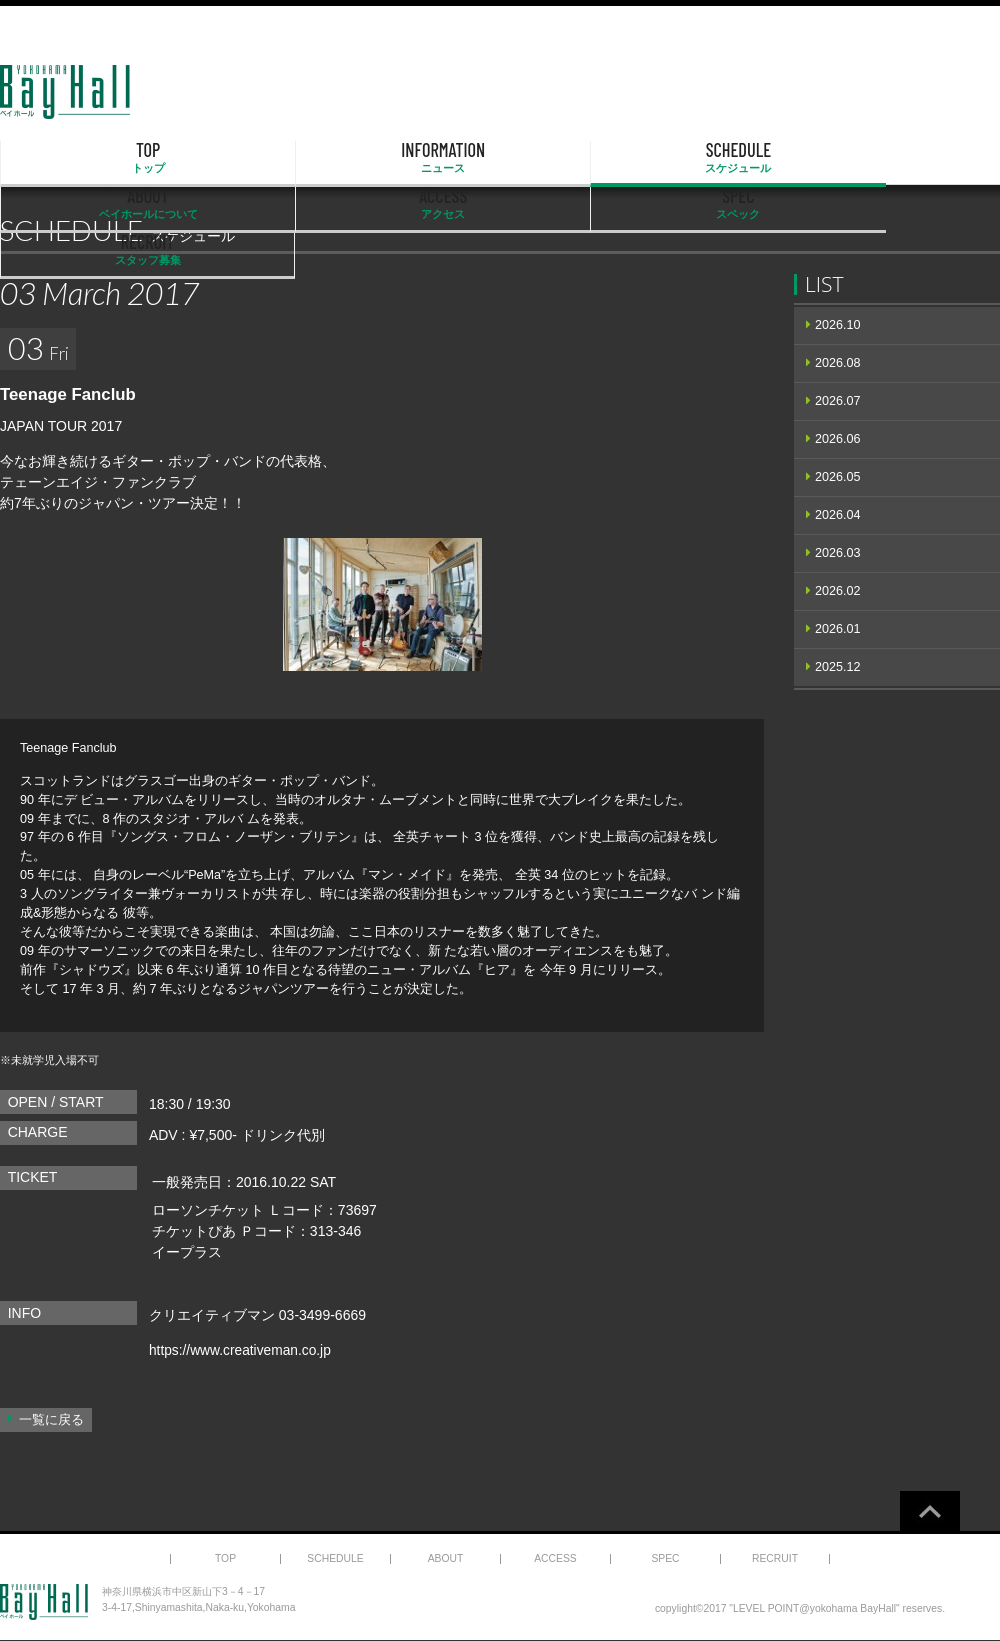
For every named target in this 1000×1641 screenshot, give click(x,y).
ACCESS (643, 158)
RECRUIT (928, 158)
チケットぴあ (194, 1231)
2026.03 (838, 553)
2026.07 (838, 401)
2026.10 (838, 325)
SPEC (786, 158)
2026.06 (838, 439)
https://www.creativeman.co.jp (241, 1350)
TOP (72, 158)
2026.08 (838, 363)
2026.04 (838, 515)
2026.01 (838, 629)
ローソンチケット (208, 1210)
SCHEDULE (358, 158)
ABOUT (500, 158)
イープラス (187, 1252)
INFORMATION (215, 158)
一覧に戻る (51, 1420)
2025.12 (838, 667)
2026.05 (838, 477)
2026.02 (838, 591)
